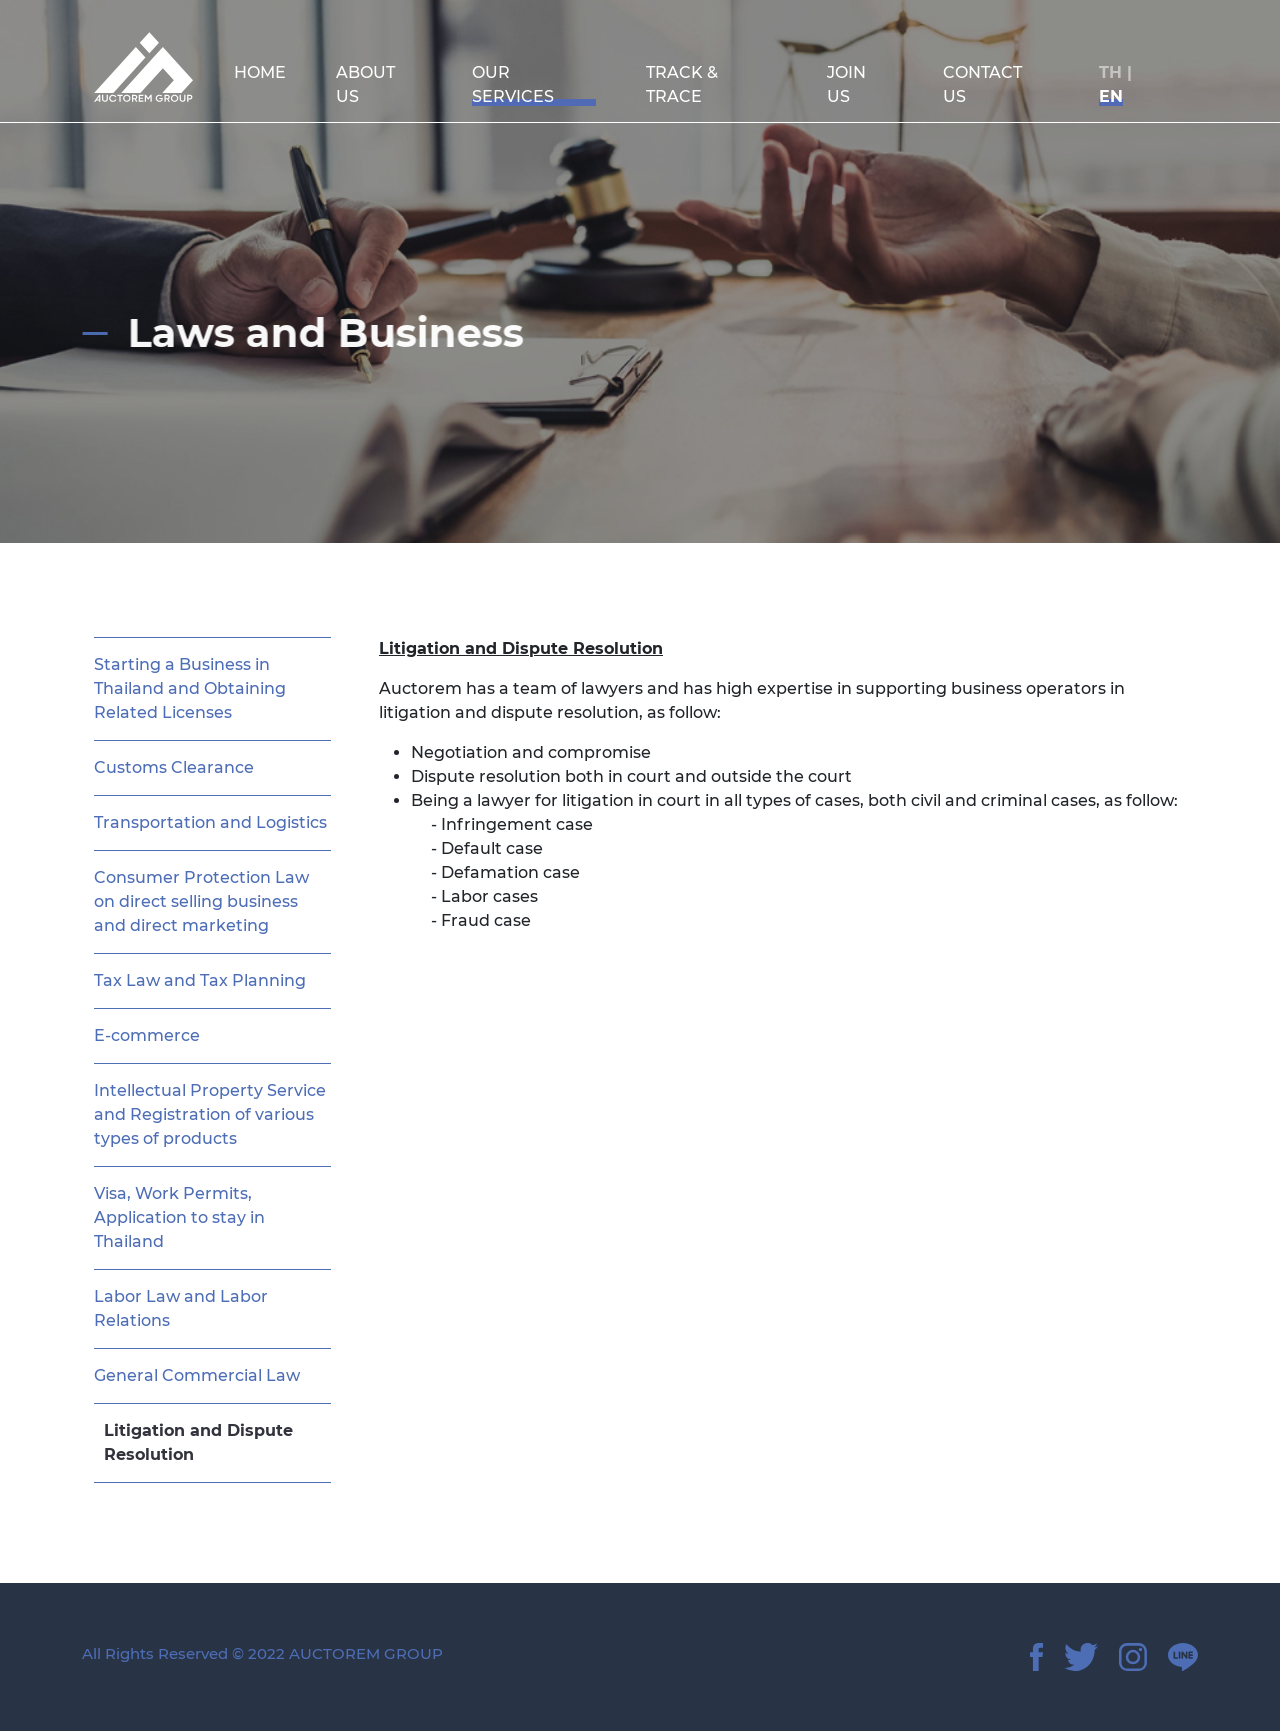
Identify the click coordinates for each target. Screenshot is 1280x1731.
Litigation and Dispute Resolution (198, 1442)
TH (1110, 72)
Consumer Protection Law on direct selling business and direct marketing (201, 901)
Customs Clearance (174, 767)
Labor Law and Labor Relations (181, 1308)
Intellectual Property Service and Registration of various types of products (210, 1114)
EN (1111, 96)
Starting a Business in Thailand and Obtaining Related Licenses (190, 688)
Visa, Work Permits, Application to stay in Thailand (179, 1217)
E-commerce (147, 1035)
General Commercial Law (197, 1375)
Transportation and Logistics (210, 822)
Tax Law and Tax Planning (200, 980)
